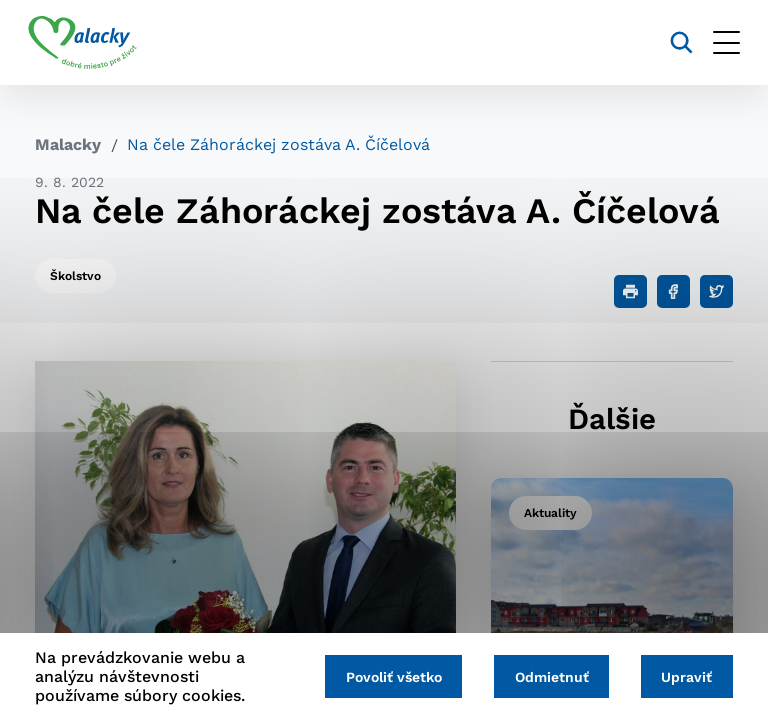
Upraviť (685, 677)
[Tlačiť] (630, 291)
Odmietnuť (547, 677)
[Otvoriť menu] (719, 42)
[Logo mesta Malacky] (89, 43)
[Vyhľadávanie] (674, 42)
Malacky (68, 144)
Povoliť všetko (386, 677)
